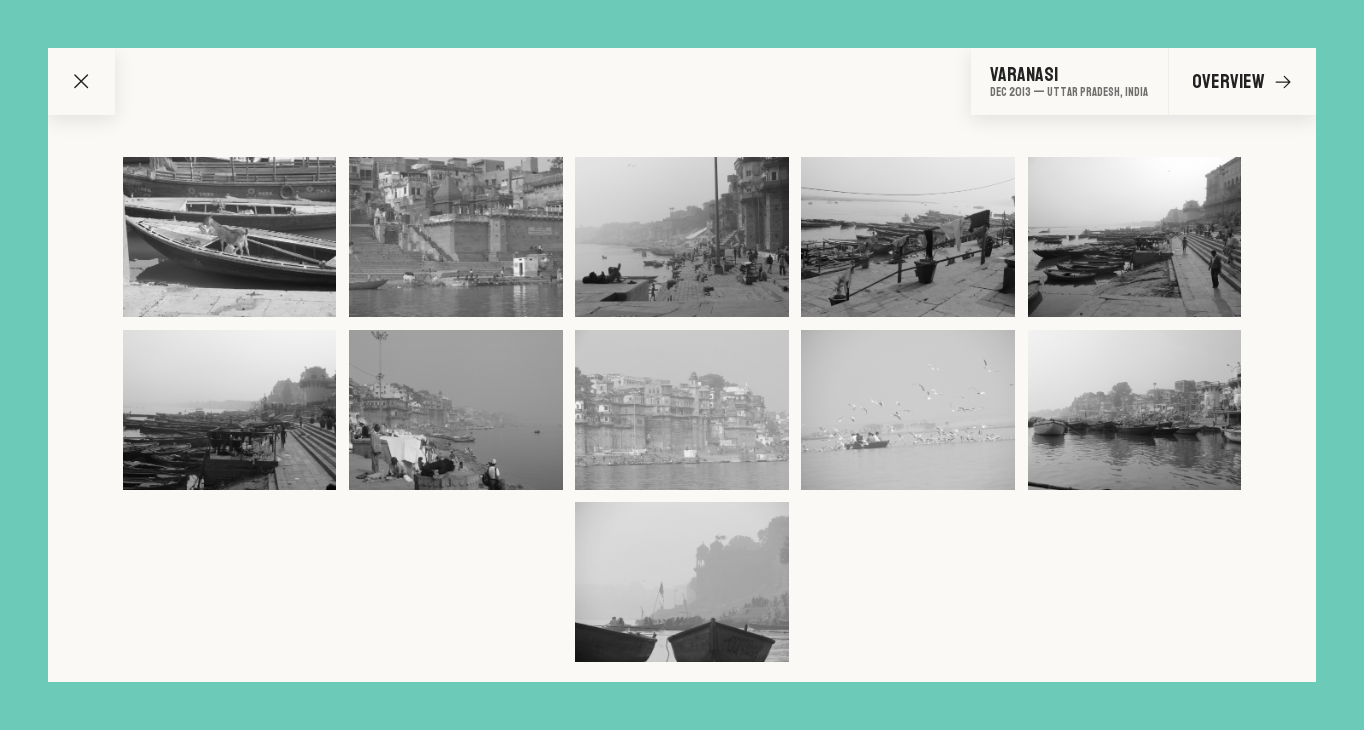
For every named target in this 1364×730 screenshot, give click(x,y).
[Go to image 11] (681, 582)
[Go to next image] (1283, 82)
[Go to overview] (1069, 81)
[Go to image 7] (455, 410)
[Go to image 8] (681, 410)
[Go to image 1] (229, 237)
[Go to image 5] (1134, 237)
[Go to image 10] (1134, 410)
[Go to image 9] (907, 410)
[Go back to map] (81, 81)
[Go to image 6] (229, 410)
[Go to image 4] (907, 237)
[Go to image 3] (681, 237)
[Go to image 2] (455, 237)
